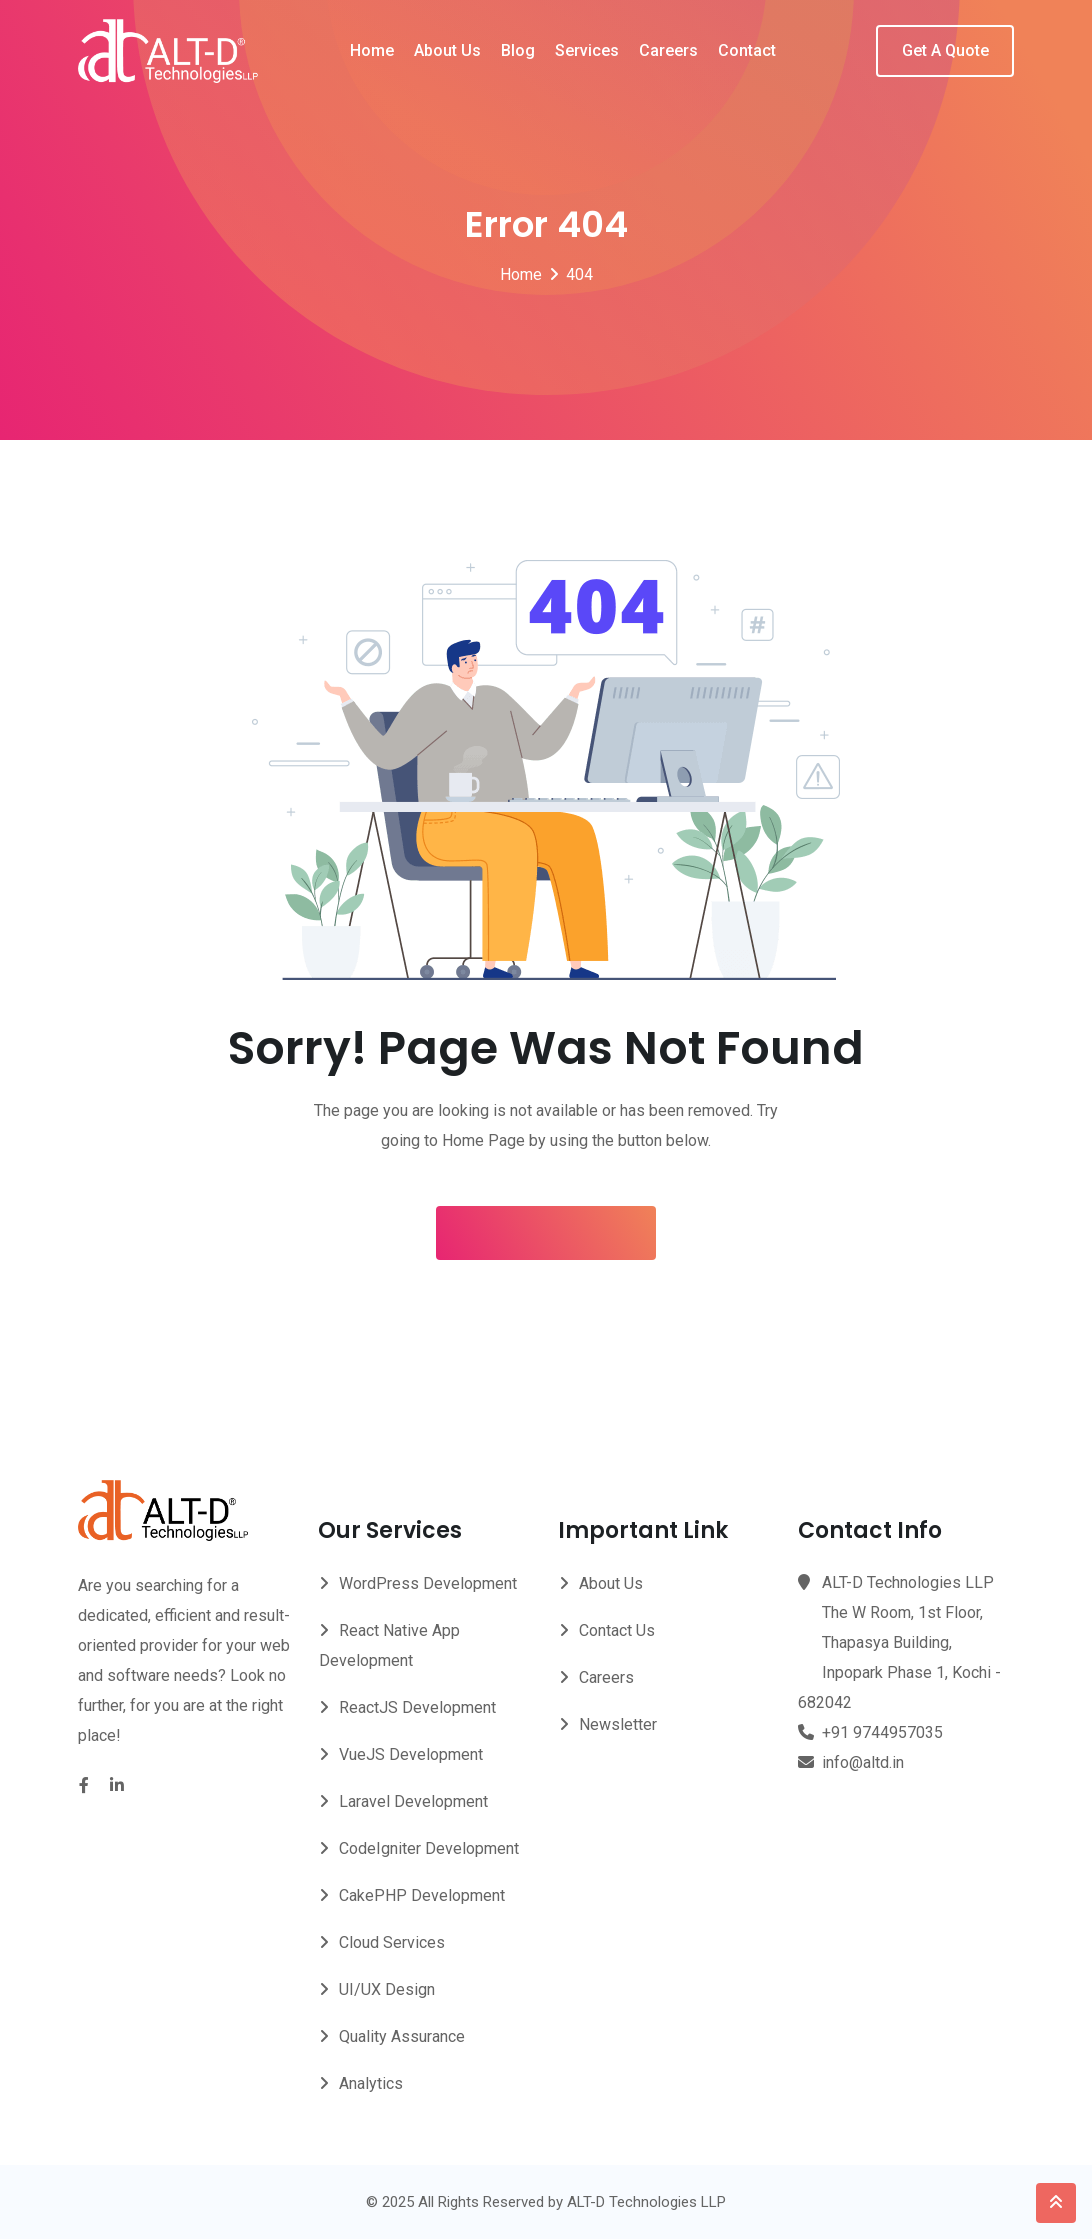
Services (587, 50)
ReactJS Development (417, 1707)
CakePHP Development (422, 1895)
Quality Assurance (402, 2036)
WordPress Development (428, 1583)
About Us (447, 50)
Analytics (371, 2083)
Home (372, 50)
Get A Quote (945, 50)
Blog (518, 50)
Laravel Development (413, 1801)
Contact (747, 50)
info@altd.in (863, 1762)
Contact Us (617, 1630)
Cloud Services (392, 1942)
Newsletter (618, 1724)
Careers (668, 50)
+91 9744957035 (882, 1732)
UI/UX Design (387, 1989)
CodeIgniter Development (429, 1848)
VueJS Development (411, 1754)
